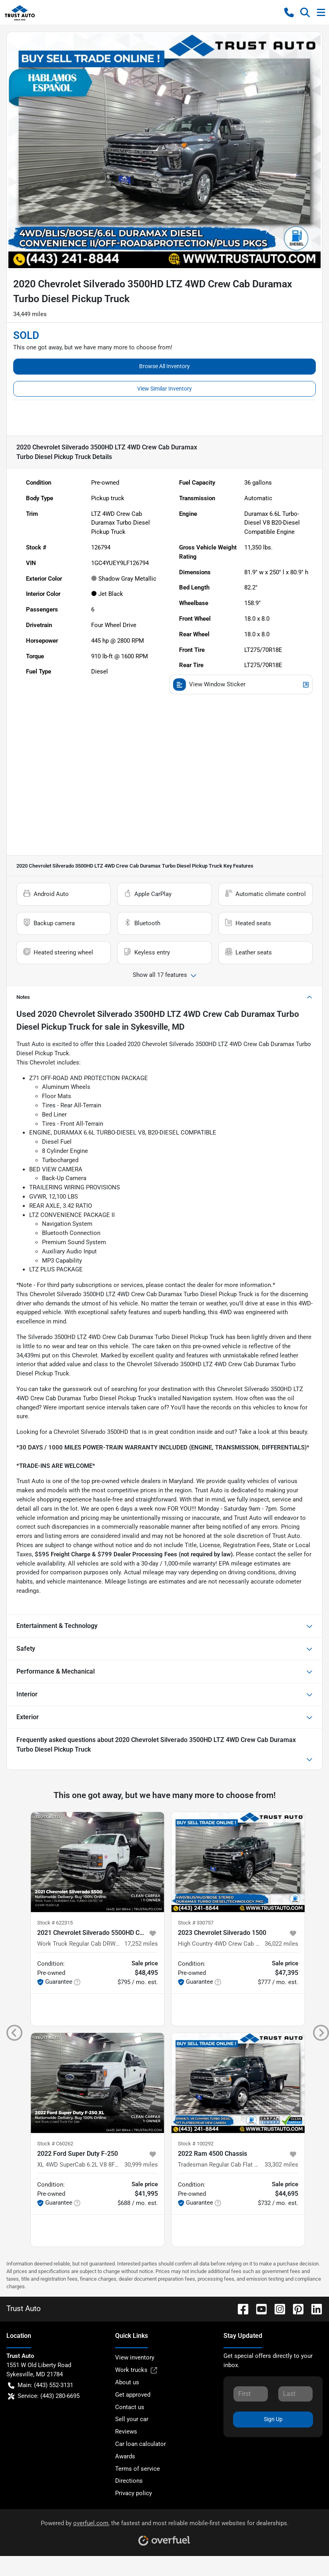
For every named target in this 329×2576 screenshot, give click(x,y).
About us (127, 2382)
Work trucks (136, 2370)
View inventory (134, 2357)
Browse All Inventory (164, 366)
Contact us (129, 2407)
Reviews (126, 2431)
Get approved (132, 2394)
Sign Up (273, 2419)
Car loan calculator (140, 2444)
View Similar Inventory (164, 388)
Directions (129, 2480)
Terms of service (137, 2468)
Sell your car (131, 2419)
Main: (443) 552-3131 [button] (40, 2385)
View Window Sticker (241, 684)
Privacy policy (133, 2493)
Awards (125, 2456)
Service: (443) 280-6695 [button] (44, 2396)
